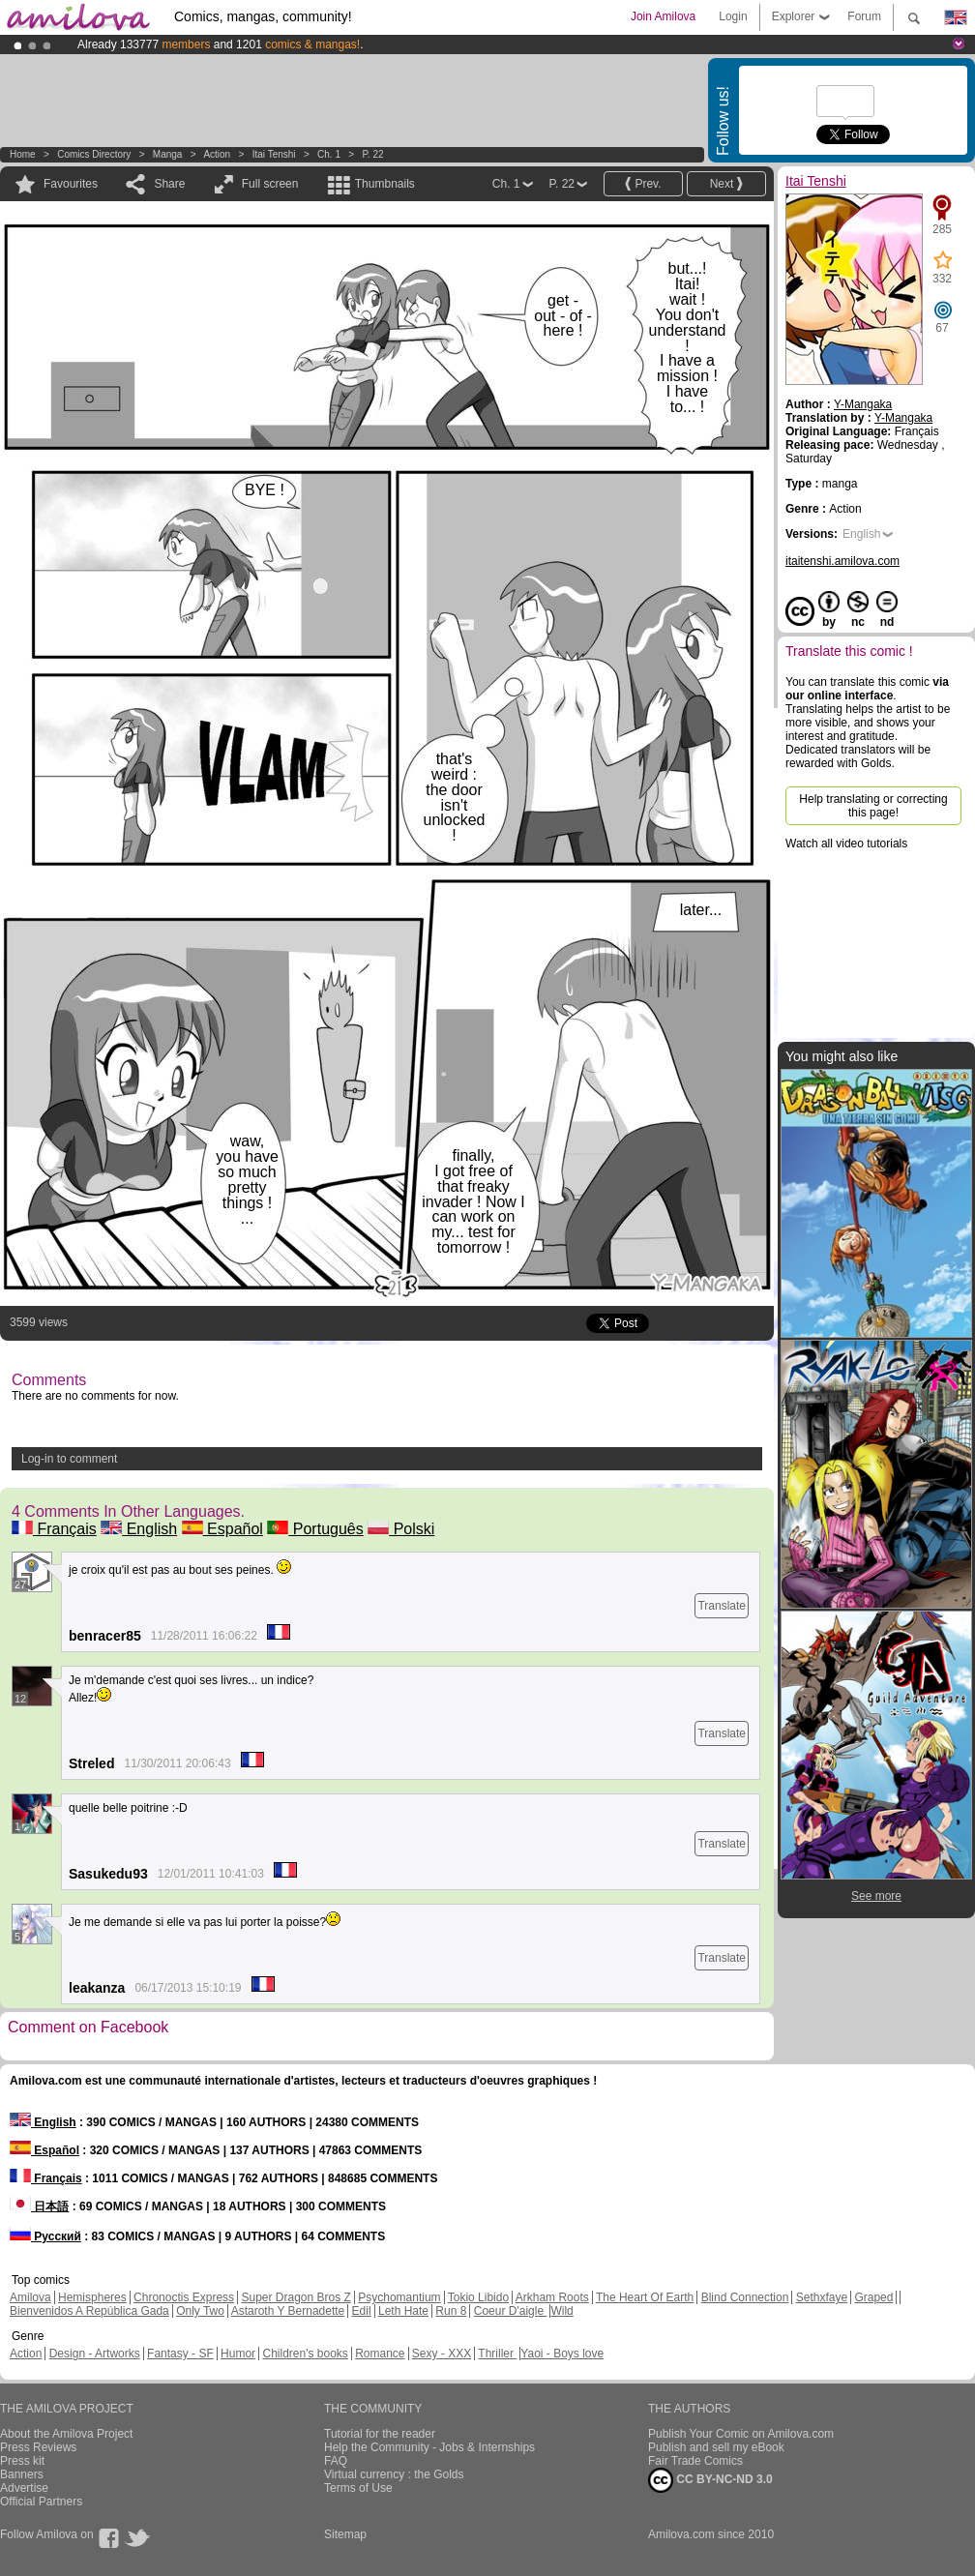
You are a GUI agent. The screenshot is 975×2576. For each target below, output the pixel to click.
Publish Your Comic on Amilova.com (741, 2434)
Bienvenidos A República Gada (89, 2311)
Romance (379, 2353)
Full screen (270, 184)
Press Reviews (38, 2447)
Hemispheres (92, 2297)
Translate (721, 1606)
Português (315, 1529)
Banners (22, 2474)
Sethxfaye (821, 2297)
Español (222, 1529)
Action (216, 154)
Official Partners (41, 2501)
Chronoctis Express (183, 2297)
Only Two (200, 2311)
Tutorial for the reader (379, 2434)
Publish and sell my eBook (716, 2447)
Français (54, 1529)
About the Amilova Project (66, 2434)
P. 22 (372, 154)
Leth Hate (403, 2311)
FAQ (335, 2461)
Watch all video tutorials (846, 843)
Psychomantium (399, 2297)
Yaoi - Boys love (562, 2353)
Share (169, 184)
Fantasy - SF (180, 2353)
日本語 (39, 2206)
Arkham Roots (552, 2297)
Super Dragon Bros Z (295, 2297)
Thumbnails (385, 184)
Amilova (30, 2297)
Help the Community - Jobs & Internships (429, 2447)
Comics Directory (94, 154)
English (139, 1529)
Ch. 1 (328, 154)
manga (168, 154)
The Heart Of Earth (645, 2297)
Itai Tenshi (274, 154)
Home (23, 154)
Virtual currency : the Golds (394, 2474)
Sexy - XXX (441, 2353)
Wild (561, 2311)
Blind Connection (745, 2297)
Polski (401, 1529)
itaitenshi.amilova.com (842, 561)
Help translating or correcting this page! (873, 805)
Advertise (24, 2488)
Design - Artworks (94, 2353)
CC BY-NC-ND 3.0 (710, 2480)
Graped (873, 2297)
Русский (45, 2236)
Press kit (22, 2461)
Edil (361, 2311)
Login (733, 16)
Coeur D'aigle (510, 2311)
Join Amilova (663, 16)
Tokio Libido (478, 2297)
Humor (238, 2353)
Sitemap (345, 2534)
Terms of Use (358, 2488)
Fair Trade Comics (695, 2461)
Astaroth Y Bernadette (288, 2311)
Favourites (71, 184)
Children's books (304, 2353)
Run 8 (450, 2311)
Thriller (497, 2353)
